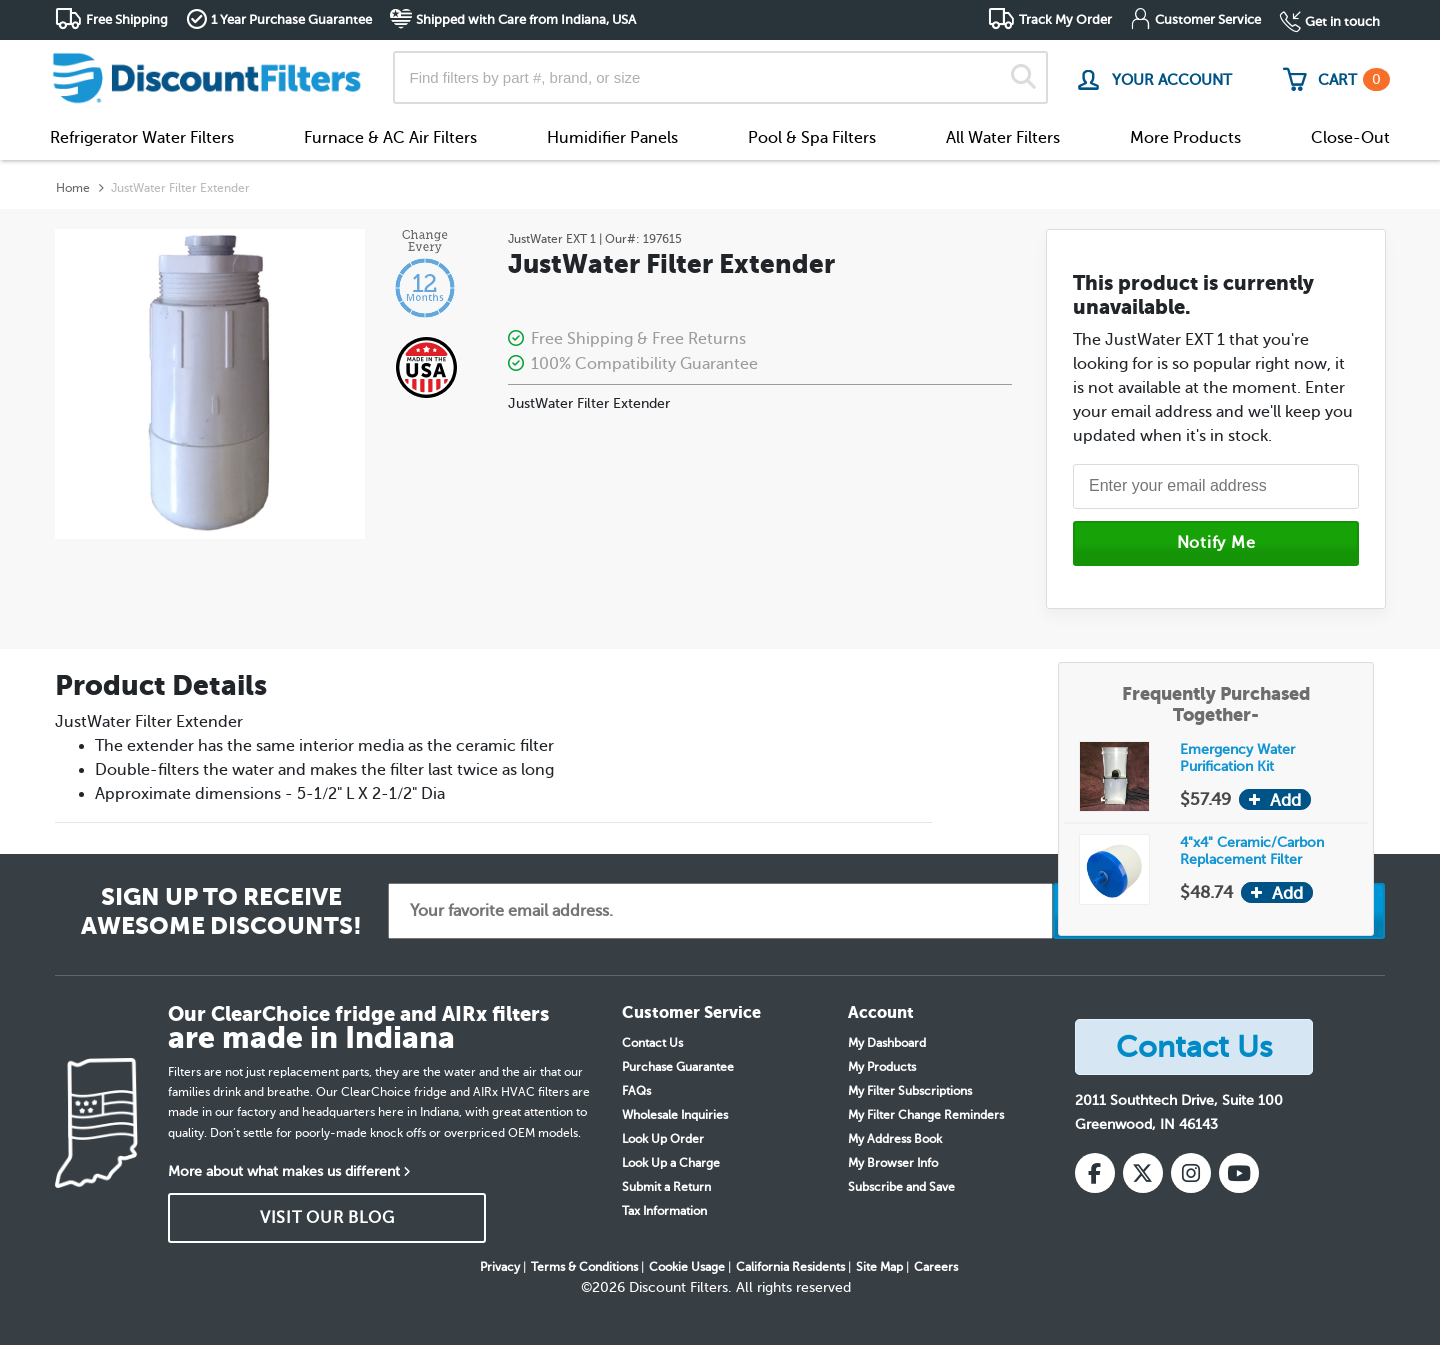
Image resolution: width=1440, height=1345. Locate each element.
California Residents (790, 1267)
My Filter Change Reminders (926, 1115)
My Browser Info (893, 1163)
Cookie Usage (687, 1267)
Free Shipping (127, 19)
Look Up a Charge (671, 1163)
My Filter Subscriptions (910, 1091)
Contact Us (652, 1043)
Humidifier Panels (612, 138)
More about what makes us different (284, 1171)
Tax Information (664, 1211)
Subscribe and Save (901, 1187)
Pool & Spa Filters (812, 138)
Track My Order (1065, 19)
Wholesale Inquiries (675, 1115)
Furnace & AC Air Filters (390, 138)
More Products (1185, 138)
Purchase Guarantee (678, 1067)
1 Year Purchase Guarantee (291, 19)
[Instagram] (1191, 1173)
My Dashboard (887, 1043)
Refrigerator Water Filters (142, 138)
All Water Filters (1003, 138)
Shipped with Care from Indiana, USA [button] (526, 19)
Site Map (879, 1267)
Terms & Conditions (584, 1267)
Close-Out (1350, 138)
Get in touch (1342, 21)
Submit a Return (666, 1187)
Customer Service (1208, 19)
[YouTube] (1239, 1173)
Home (73, 188)
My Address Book (895, 1139)
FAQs (636, 1091)
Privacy (500, 1267)
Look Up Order (663, 1139)
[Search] (1023, 77)
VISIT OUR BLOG (327, 1218)
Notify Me (1216, 543)
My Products (882, 1067)
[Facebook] (1095, 1173)
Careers (936, 1267)
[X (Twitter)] (1143, 1173)
